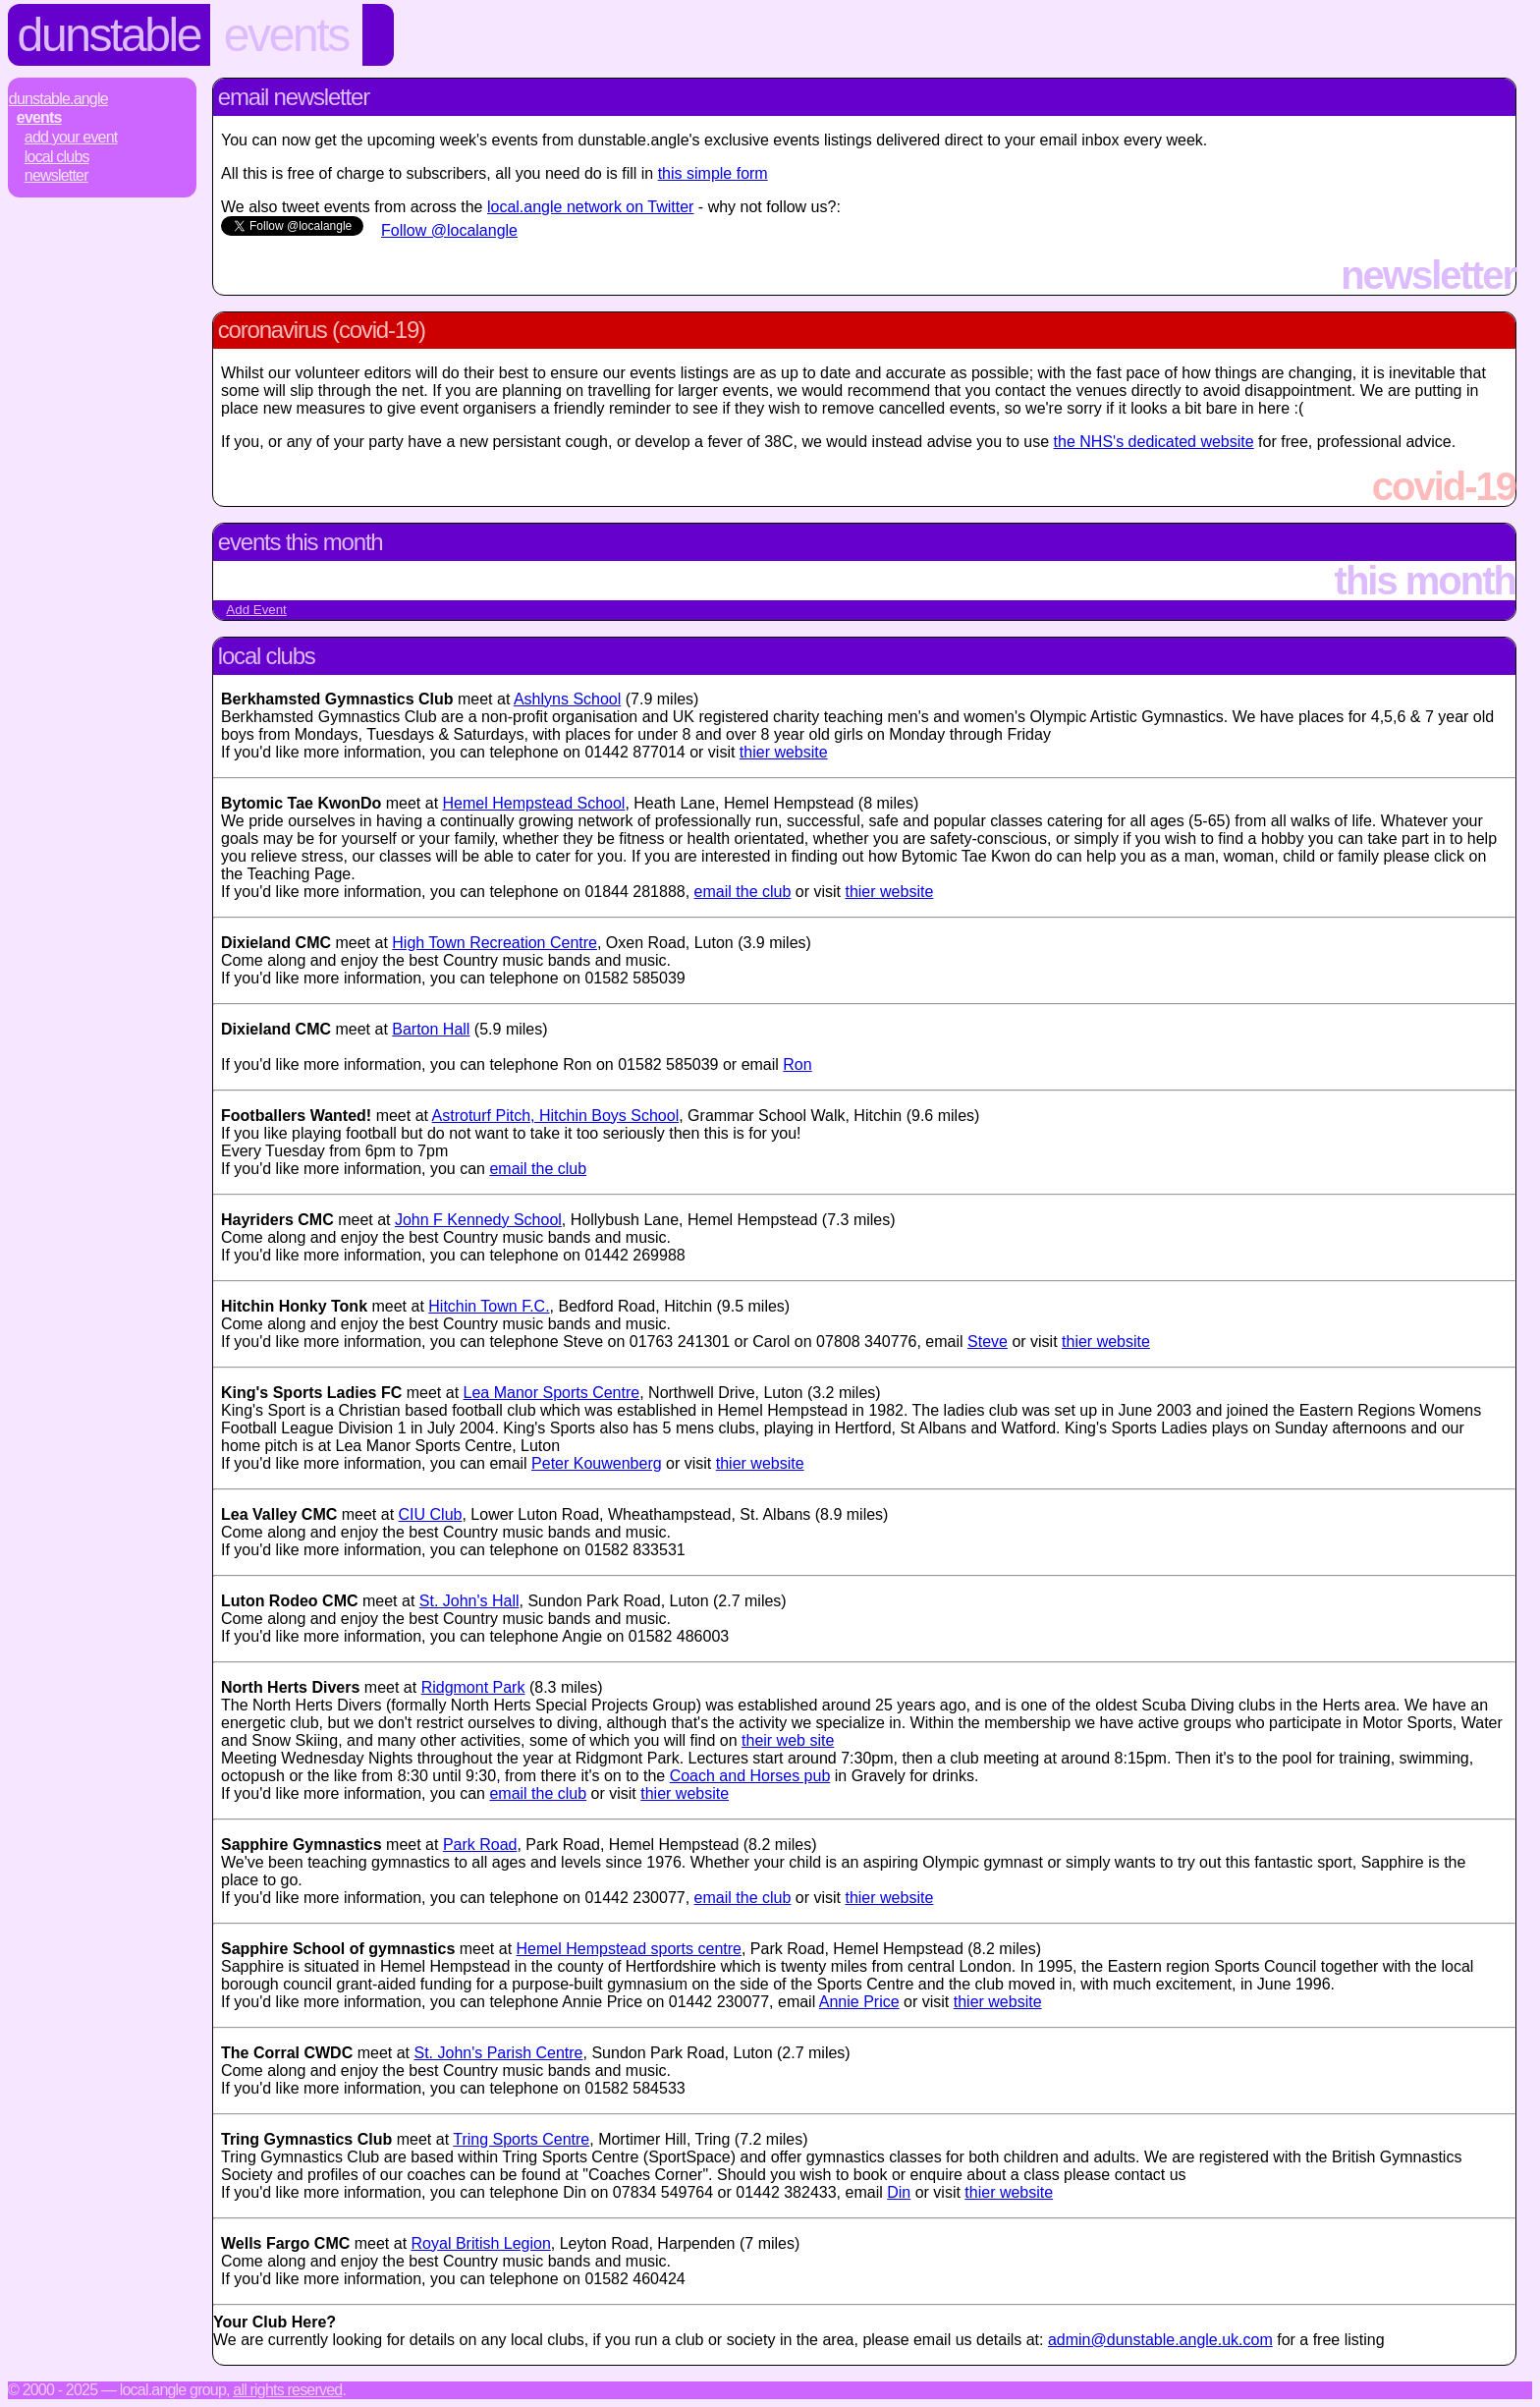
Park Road (480, 1844)
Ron (797, 1064)
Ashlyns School (567, 699)
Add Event (256, 609)
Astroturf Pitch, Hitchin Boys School (556, 1115)
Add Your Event (71, 137)
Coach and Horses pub (750, 1775)
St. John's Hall (469, 1601)
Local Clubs (57, 156)
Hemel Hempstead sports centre (629, 1948)
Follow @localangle (449, 230)
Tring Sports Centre (521, 2139)
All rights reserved (287, 2389)
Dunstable (109, 35)
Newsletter (56, 175)
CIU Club (431, 1514)
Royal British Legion (481, 2243)
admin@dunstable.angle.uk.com (1160, 2339)
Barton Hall (430, 1029)
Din (898, 2192)
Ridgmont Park (473, 1687)
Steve (987, 1341)
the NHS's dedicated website (1154, 441)
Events (286, 35)
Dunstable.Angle (58, 98)
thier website (784, 752)
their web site (788, 1740)
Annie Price (859, 2001)
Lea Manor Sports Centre (552, 1392)
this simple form (713, 173)
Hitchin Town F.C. (488, 1306)
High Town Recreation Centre (494, 942)
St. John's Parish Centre (497, 2052)
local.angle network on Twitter (590, 206)
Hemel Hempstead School (534, 803)
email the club (743, 891)
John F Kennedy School (478, 1219)
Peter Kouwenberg (596, 1463)
